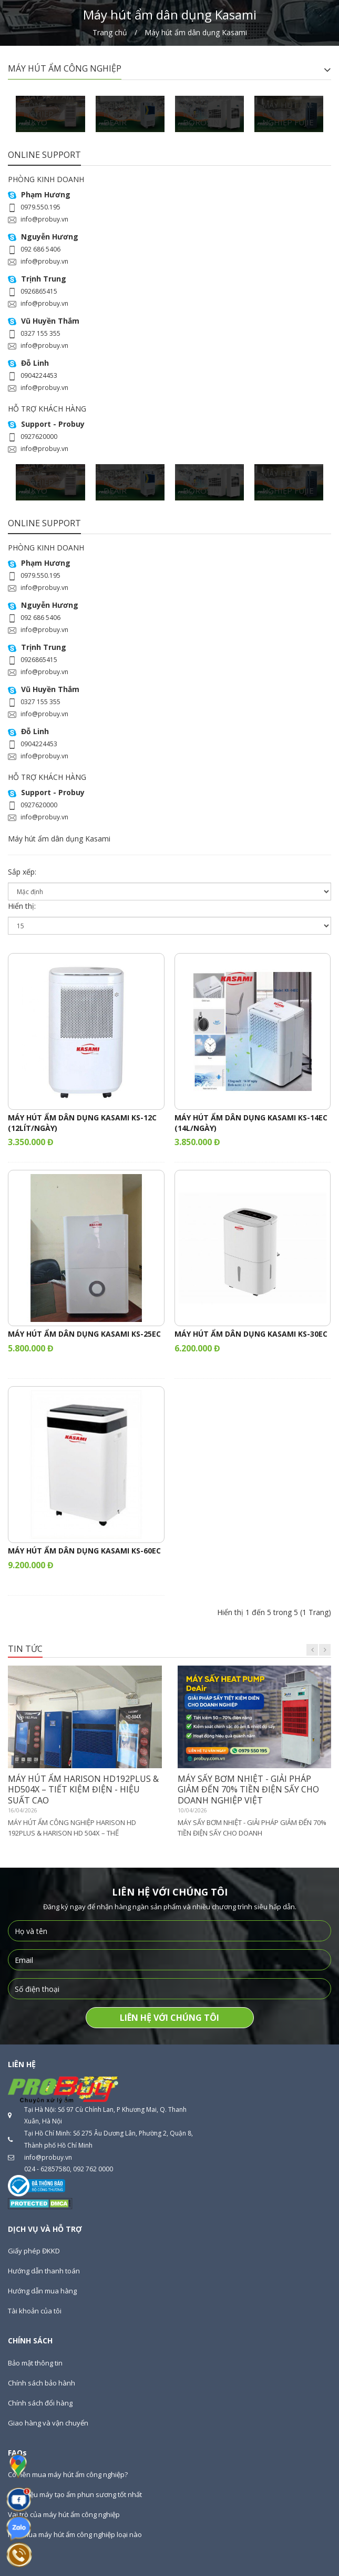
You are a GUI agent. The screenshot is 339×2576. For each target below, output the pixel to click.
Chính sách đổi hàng (40, 2403)
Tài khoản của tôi (34, 2311)
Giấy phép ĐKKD (34, 2251)
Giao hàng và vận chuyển (48, 2423)
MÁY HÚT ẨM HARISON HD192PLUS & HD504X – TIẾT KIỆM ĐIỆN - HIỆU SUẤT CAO (83, 1790)
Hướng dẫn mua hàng (42, 2291)
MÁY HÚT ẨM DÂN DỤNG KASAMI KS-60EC (84, 1551)
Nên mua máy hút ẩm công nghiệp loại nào (75, 2534)
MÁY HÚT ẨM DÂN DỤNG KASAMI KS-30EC (250, 1334)
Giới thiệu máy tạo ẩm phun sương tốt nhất (75, 2494)
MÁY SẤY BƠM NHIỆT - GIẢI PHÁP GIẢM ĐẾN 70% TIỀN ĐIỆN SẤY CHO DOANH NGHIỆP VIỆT (248, 1790)
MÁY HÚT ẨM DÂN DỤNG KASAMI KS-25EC (84, 1334)
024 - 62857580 (47, 2168)
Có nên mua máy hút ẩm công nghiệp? (68, 2474)
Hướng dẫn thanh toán (44, 2271)
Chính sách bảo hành (41, 2383)
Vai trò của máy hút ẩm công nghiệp (64, 2514)
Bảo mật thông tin (35, 2363)
